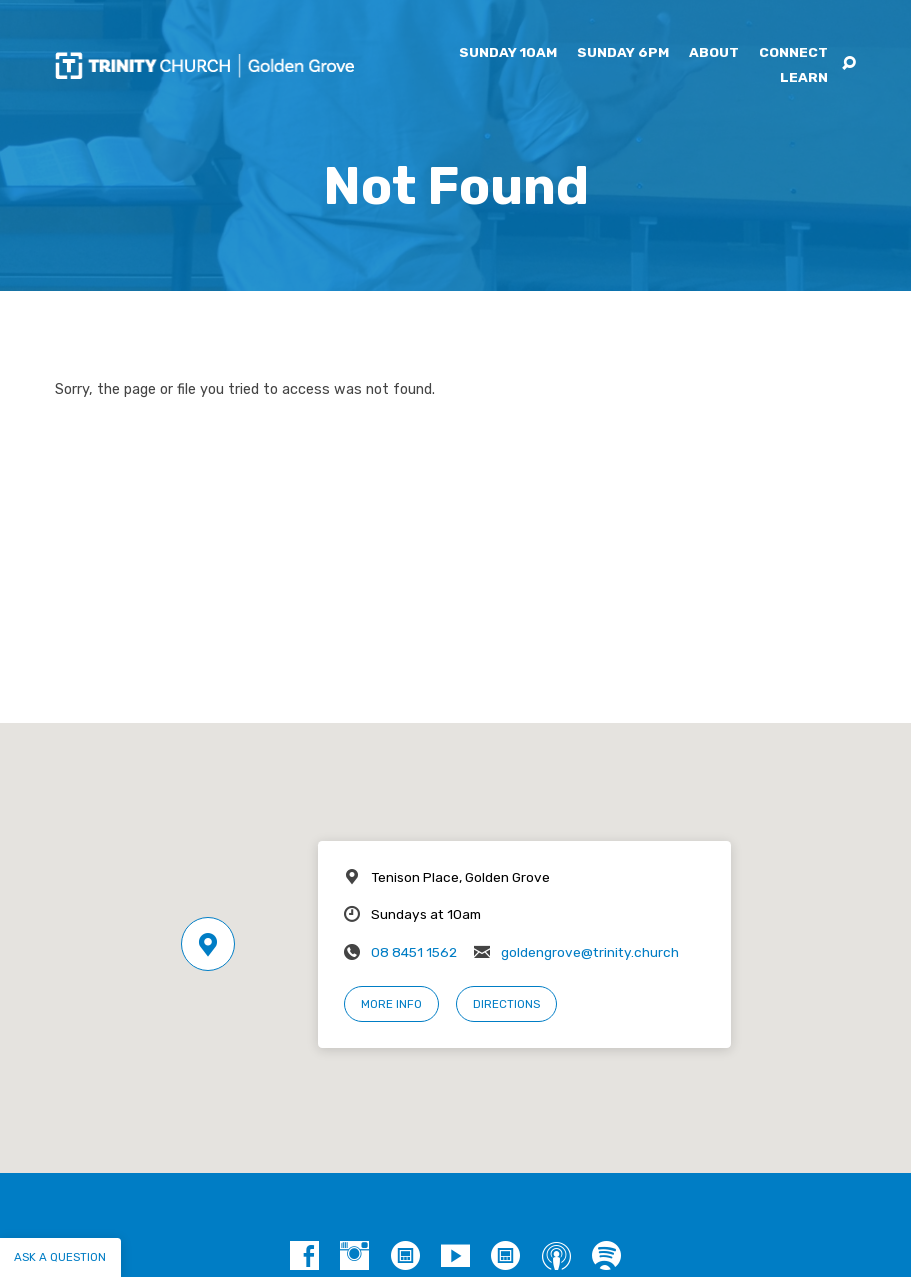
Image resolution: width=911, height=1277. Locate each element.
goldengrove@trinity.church (590, 952)
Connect (793, 53)
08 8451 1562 (414, 952)
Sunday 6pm (623, 53)
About (714, 53)
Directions (506, 1004)
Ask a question (60, 1257)
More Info (391, 1004)
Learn (804, 78)
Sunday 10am (508, 53)
